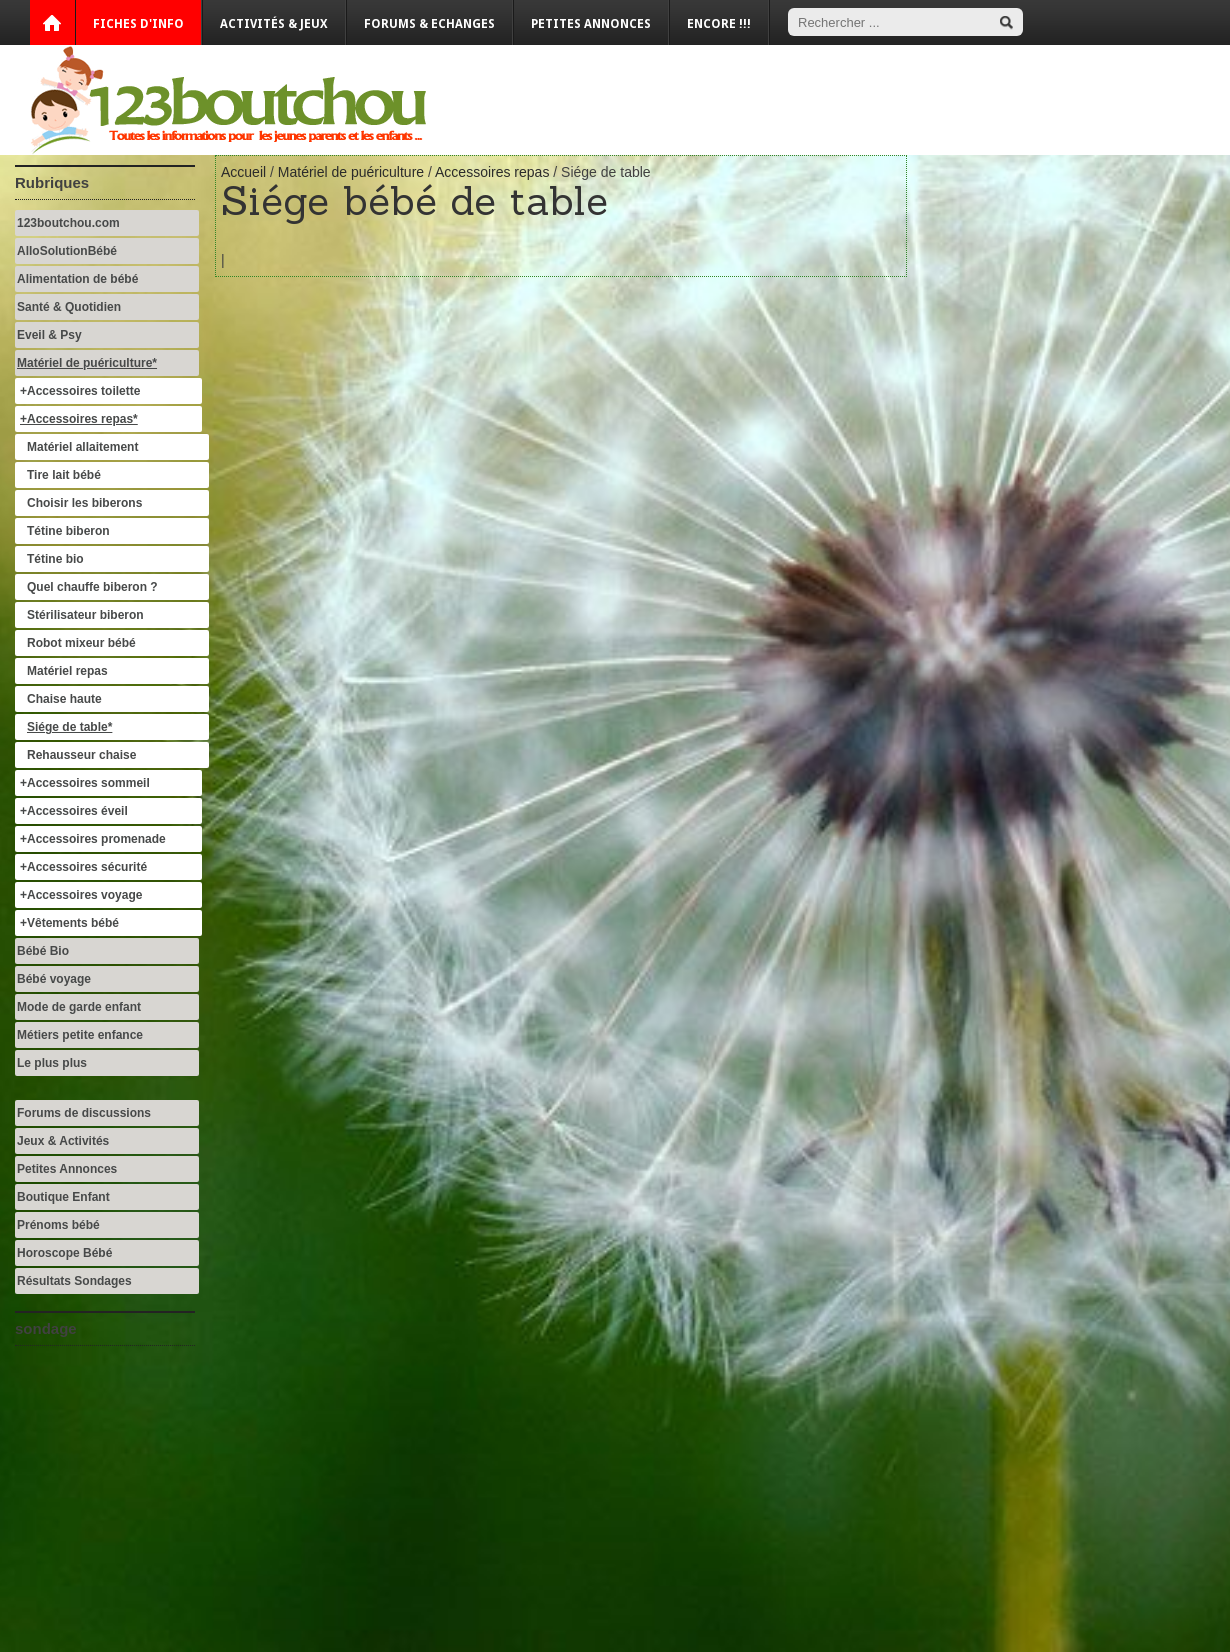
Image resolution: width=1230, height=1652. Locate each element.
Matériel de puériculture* (87, 363)
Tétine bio (55, 559)
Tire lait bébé (64, 475)
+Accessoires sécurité (83, 867)
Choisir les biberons (84, 503)
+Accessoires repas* (79, 419)
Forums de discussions (84, 1113)
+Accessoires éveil (74, 811)
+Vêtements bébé (69, 923)
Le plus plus (52, 1063)
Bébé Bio (43, 951)
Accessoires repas (492, 172)
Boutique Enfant (63, 1197)
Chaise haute (64, 699)
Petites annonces (591, 24)
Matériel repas (67, 671)
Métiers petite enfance (80, 1035)
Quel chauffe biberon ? (92, 587)
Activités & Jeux (274, 24)
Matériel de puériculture (351, 172)
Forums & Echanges (429, 24)
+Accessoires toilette (80, 391)
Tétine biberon (68, 531)
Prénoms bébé (58, 1225)
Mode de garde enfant (79, 1007)
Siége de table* (69, 727)
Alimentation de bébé (77, 279)
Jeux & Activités (63, 1141)
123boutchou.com (68, 223)
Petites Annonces (67, 1169)
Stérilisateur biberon (85, 615)
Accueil (243, 172)
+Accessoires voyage (81, 895)
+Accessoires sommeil (85, 783)
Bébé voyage (54, 979)
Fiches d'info (138, 24)
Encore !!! (719, 24)
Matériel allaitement (82, 447)
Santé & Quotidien (69, 307)
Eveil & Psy (49, 335)
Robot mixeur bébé (81, 643)
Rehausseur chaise (81, 755)
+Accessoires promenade (93, 839)
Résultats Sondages (74, 1281)
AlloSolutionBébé (67, 251)
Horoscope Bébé (64, 1253)
